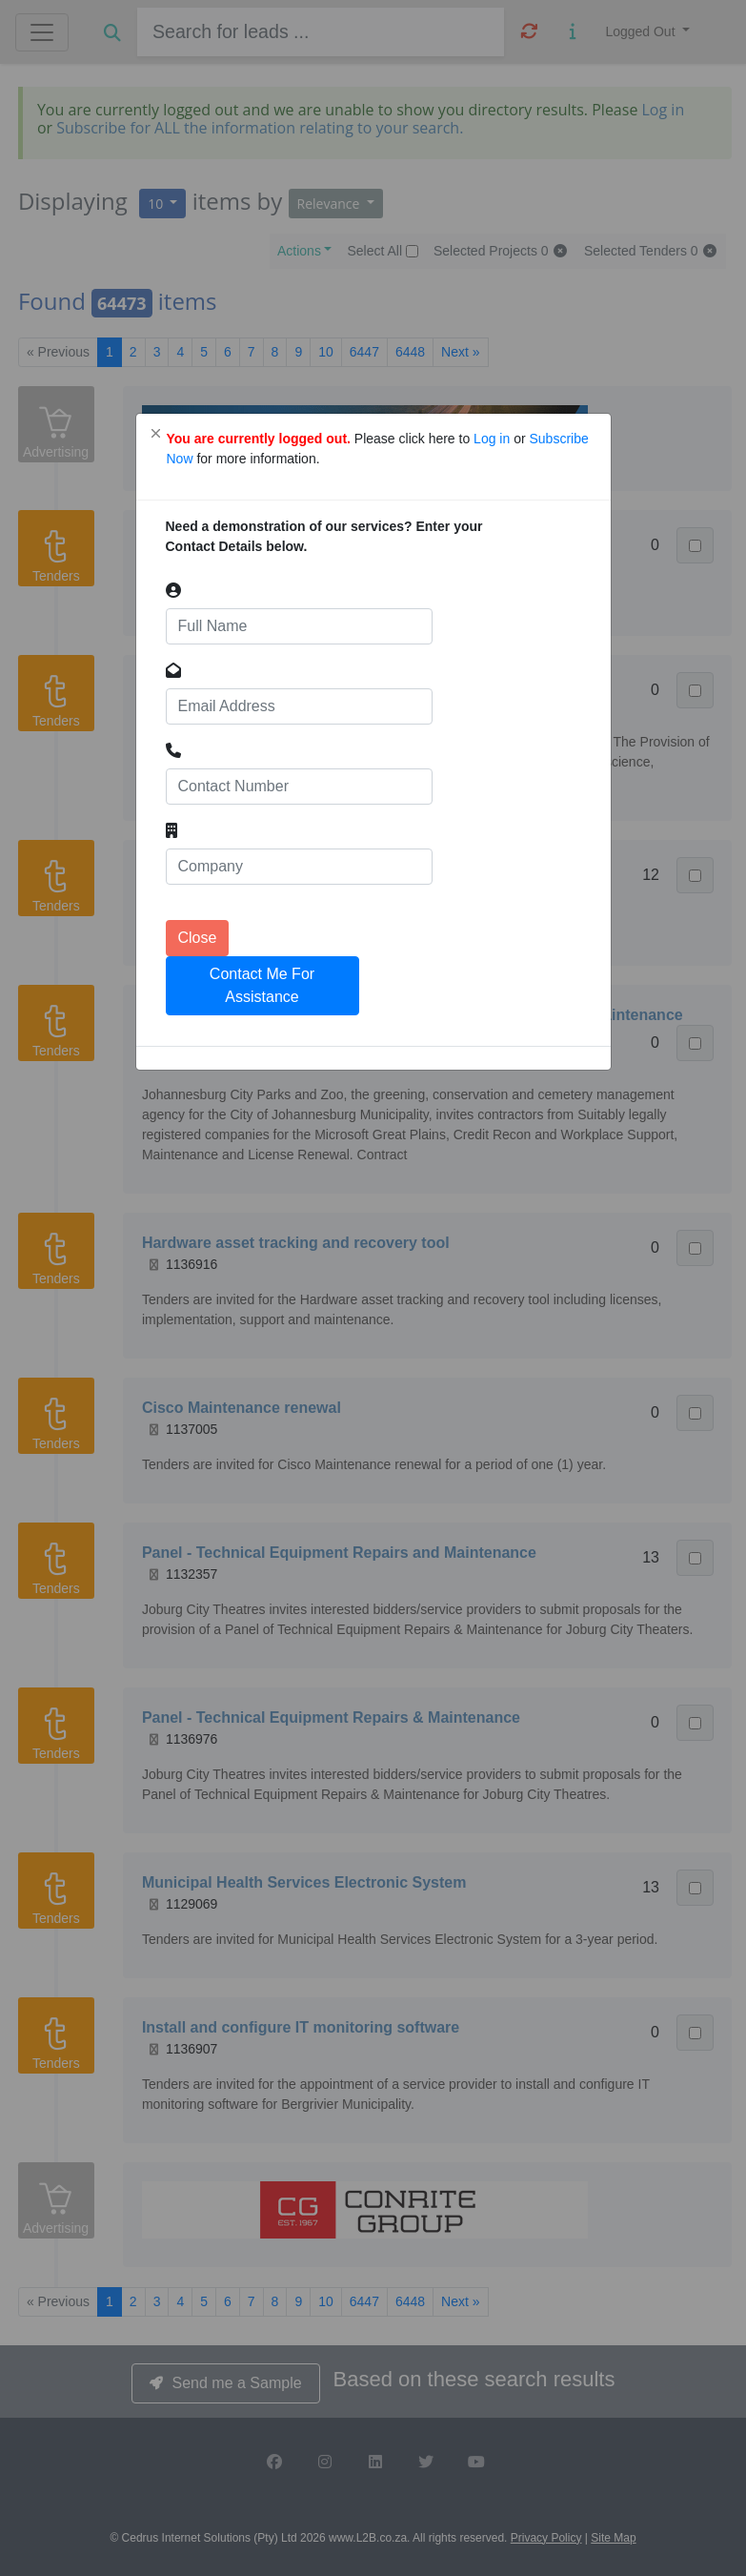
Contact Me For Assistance (262, 985)
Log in (494, 438)
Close (197, 938)
